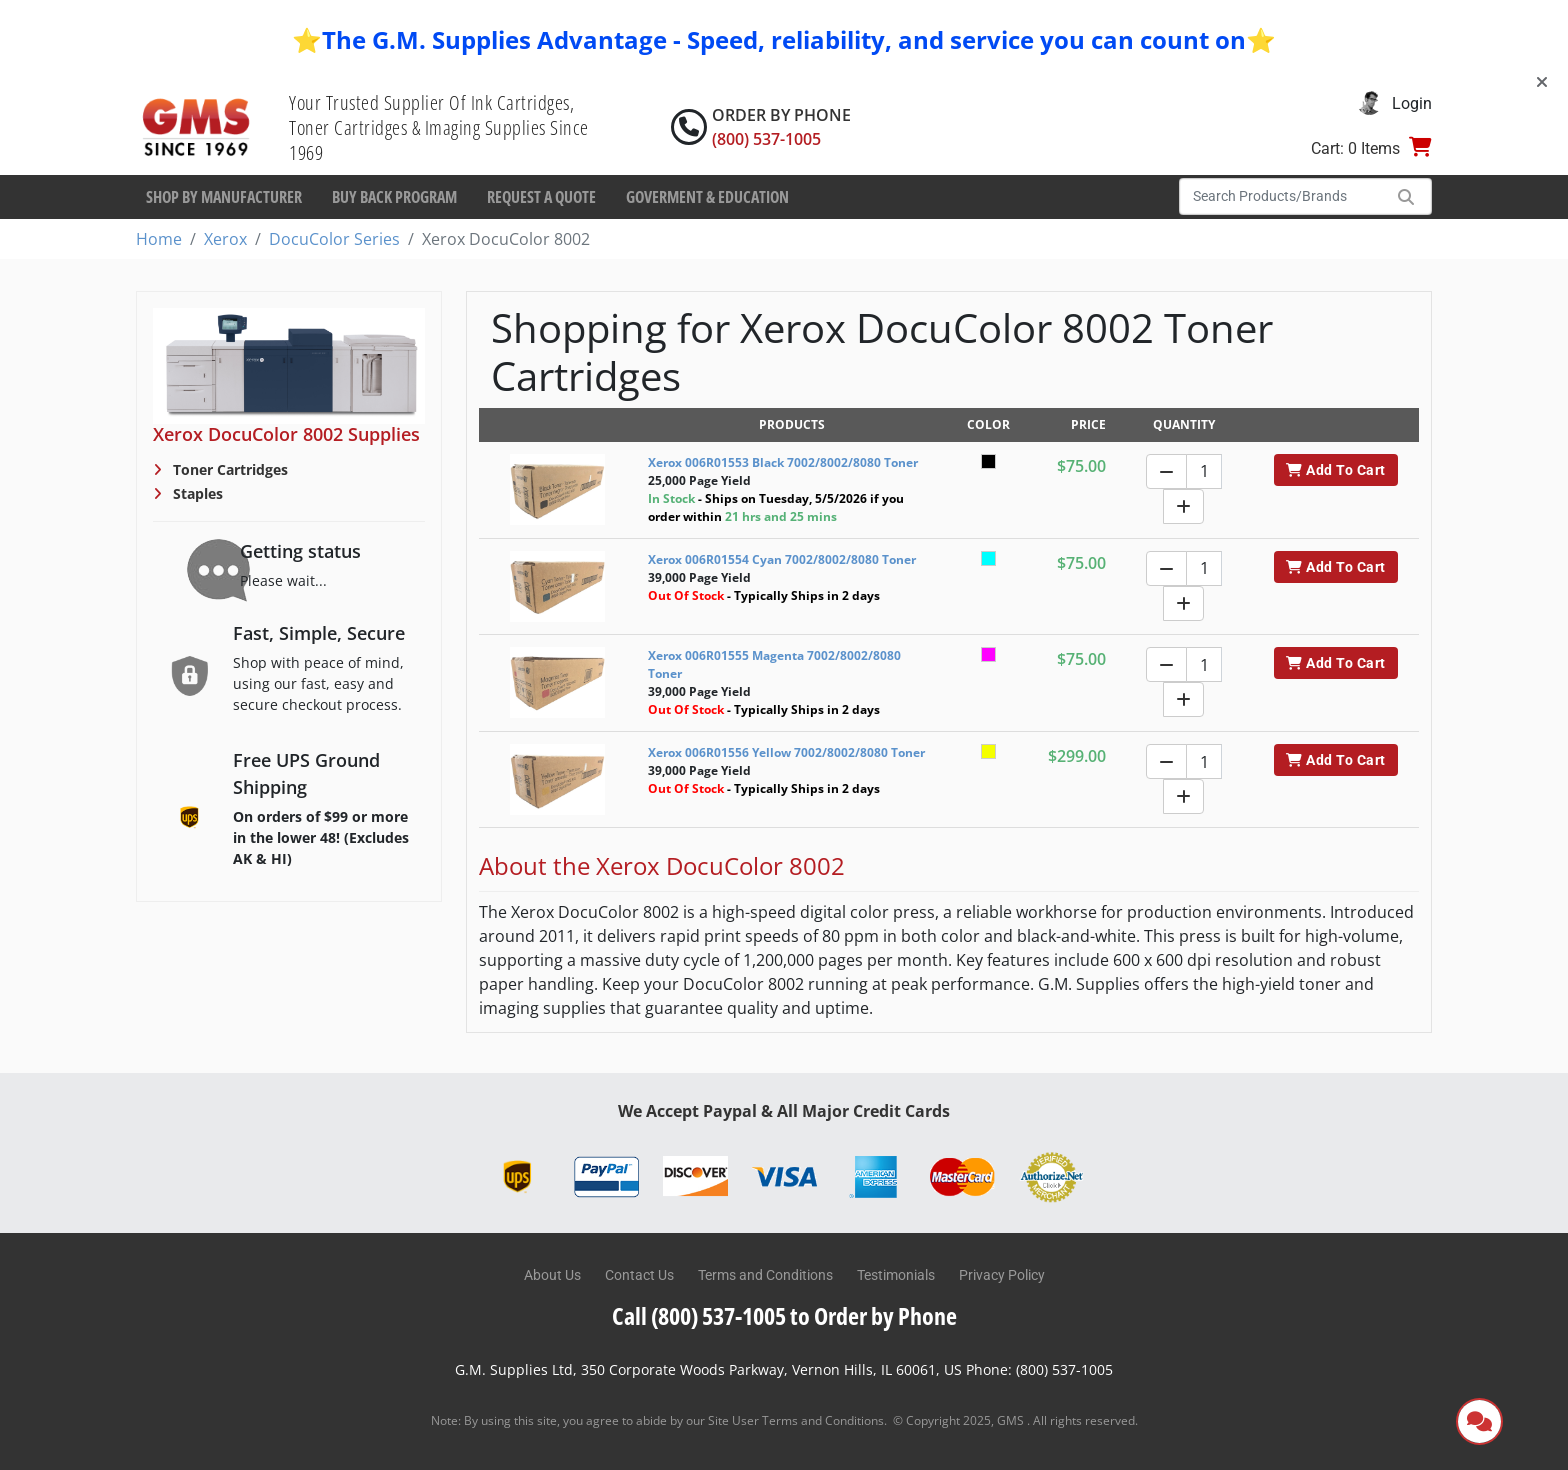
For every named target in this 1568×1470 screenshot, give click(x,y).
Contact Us (639, 1275)
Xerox (225, 239)
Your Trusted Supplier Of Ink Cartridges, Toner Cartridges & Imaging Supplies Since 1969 (439, 127)
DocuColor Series (334, 239)
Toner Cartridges (228, 469)
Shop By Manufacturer (224, 197)
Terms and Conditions (765, 1275)
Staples (196, 493)
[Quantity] (1204, 471)
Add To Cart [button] (1335, 470)
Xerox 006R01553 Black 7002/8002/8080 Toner (783, 462)
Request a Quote (541, 197)
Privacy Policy (1002, 1275)
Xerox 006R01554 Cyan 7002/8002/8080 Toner (782, 559)
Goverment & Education (707, 197)
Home (159, 239)
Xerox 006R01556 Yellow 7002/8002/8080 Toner (786, 752)
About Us (552, 1275)
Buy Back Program (394, 197)
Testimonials (896, 1275)
